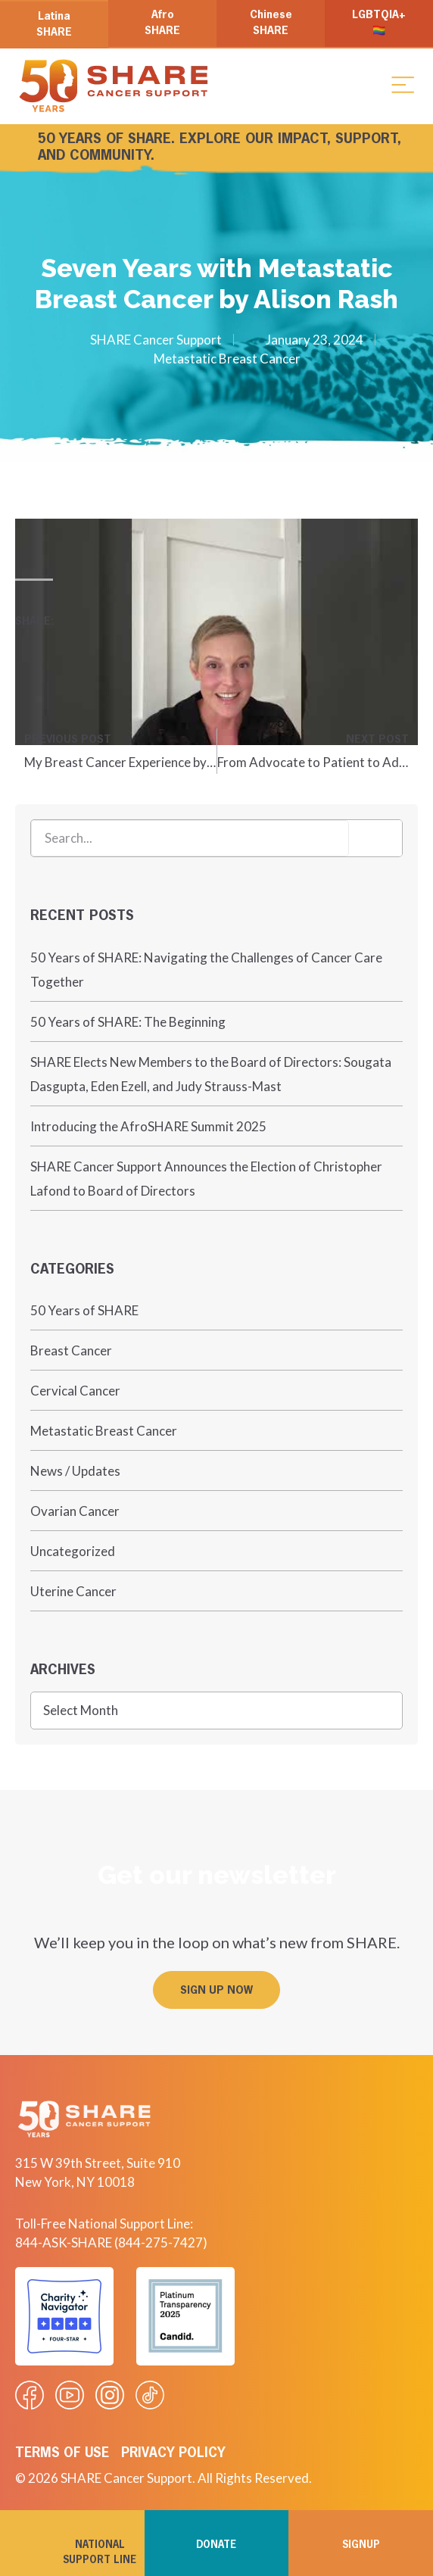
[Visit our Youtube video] (69, 2395)
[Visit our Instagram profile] (109, 2395)
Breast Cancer (71, 1350)
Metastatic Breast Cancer (227, 358)
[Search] (375, 838)
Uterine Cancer (73, 1591)
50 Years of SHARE (84, 1310)
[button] (403, 84)
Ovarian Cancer (75, 1511)
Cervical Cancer (75, 1391)
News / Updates (75, 1471)
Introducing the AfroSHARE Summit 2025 (148, 1126)
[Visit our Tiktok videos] (150, 2395)
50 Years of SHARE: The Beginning (128, 1022)
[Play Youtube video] (216, 632)
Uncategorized (72, 1551)
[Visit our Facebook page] (29, 2395)
